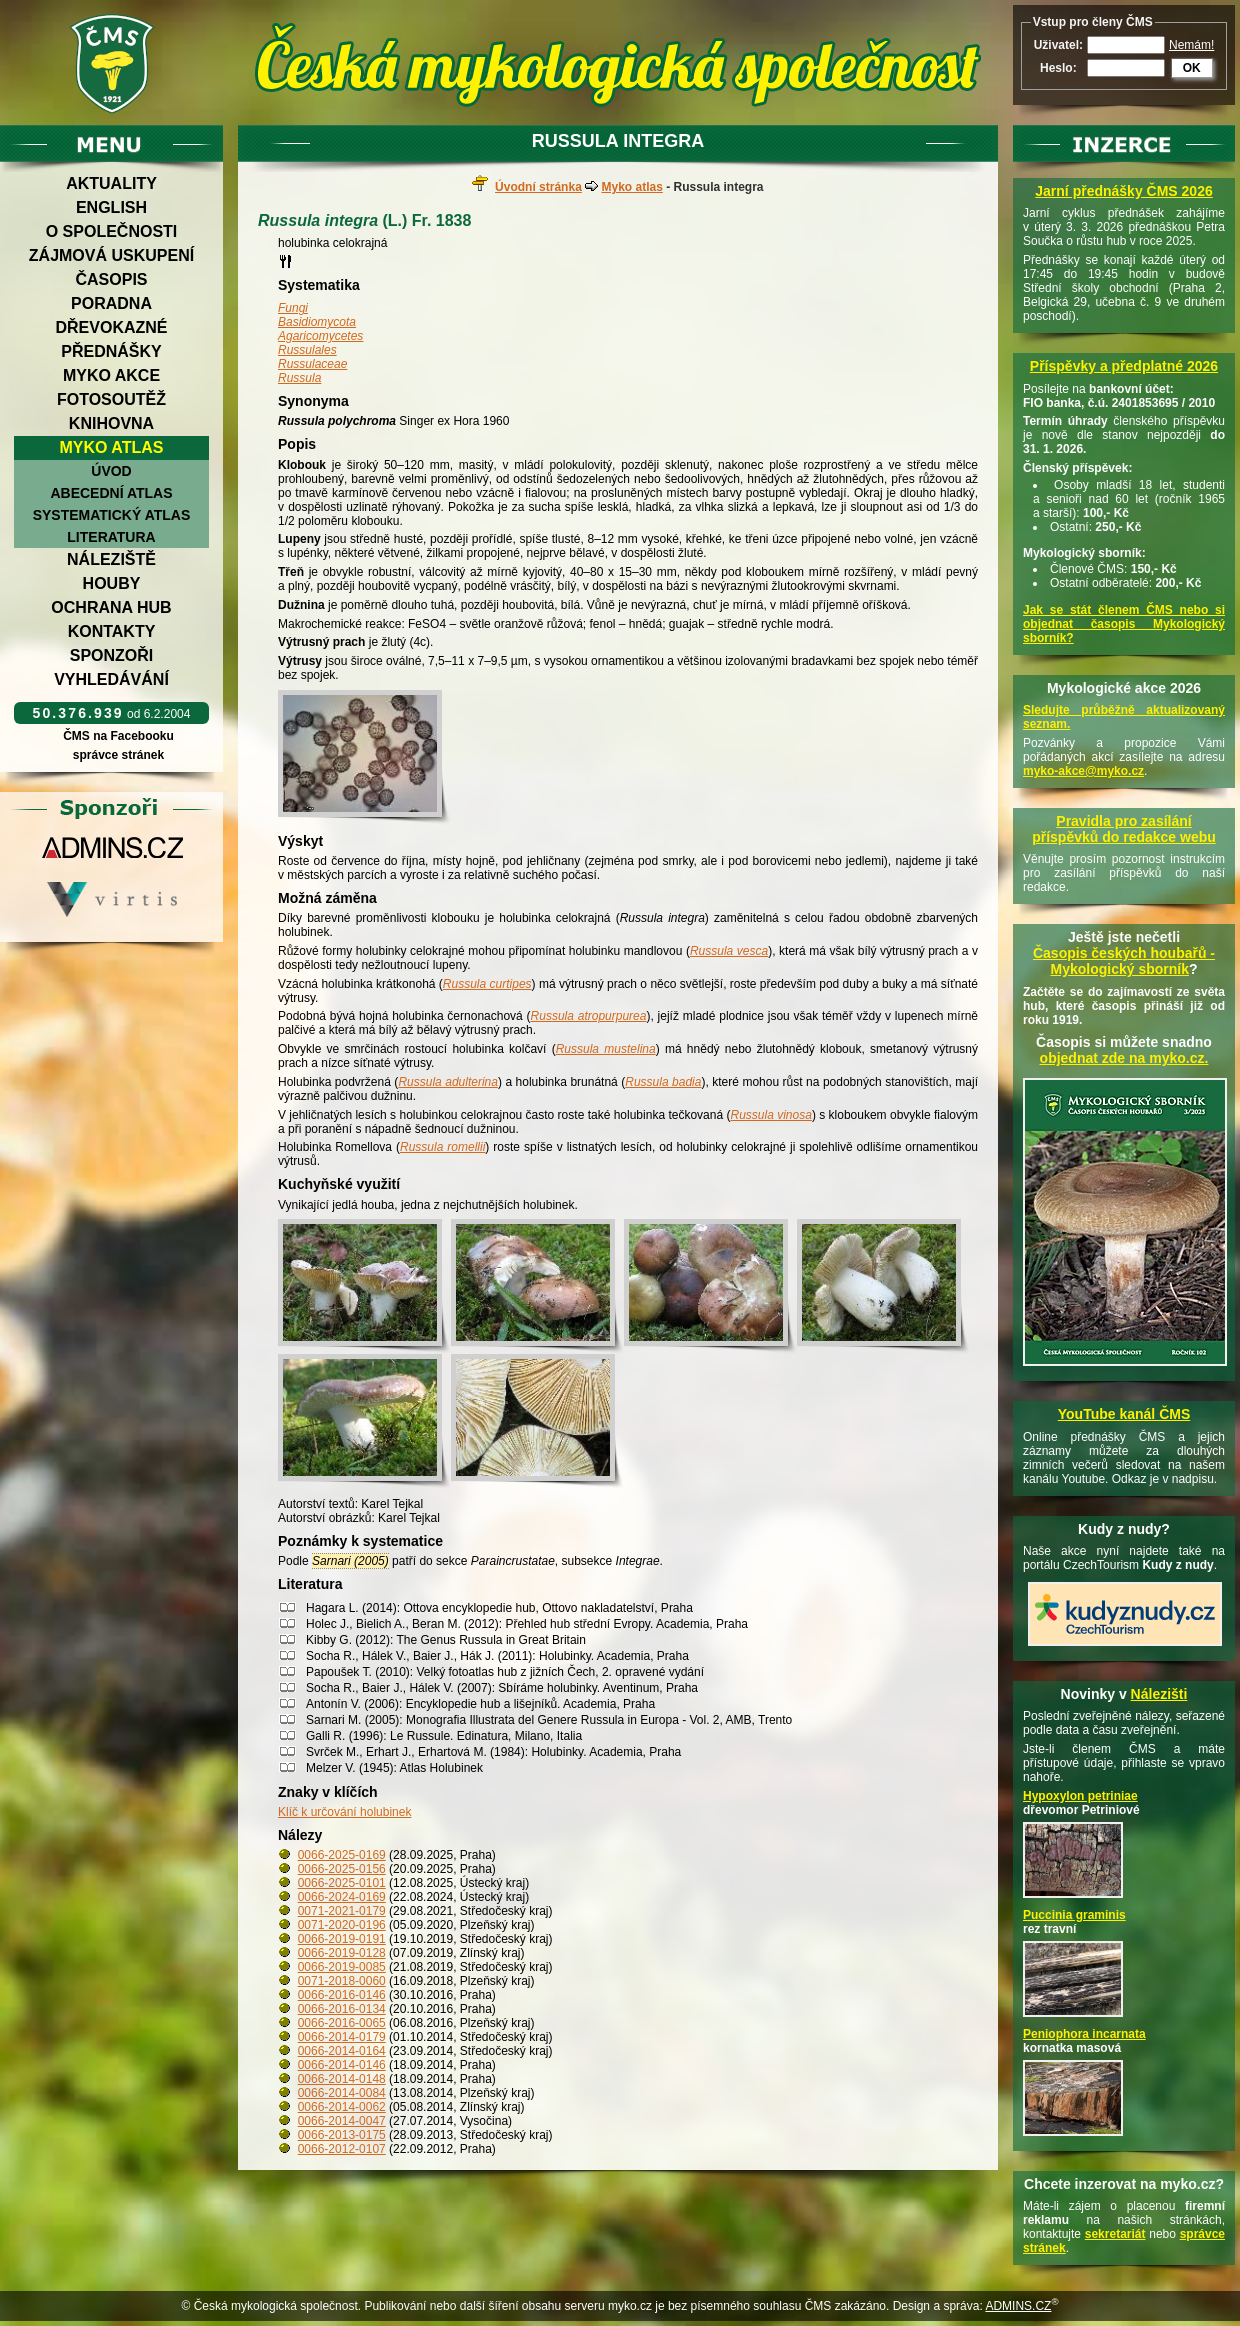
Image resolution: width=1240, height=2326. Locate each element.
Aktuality (111, 183)
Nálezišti (1159, 1694)
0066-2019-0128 (342, 1953)
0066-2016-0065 (342, 2023)
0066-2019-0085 (342, 1967)
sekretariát (1115, 2234)
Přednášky (111, 351)
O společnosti (112, 231)
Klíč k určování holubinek (344, 1812)
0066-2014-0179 (342, 2037)
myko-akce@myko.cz (1083, 771)
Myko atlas (112, 447)
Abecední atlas (111, 493)
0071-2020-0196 (342, 1925)
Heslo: (1058, 68)
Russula (299, 378)
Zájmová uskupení (111, 255)
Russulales (307, 350)
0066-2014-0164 (342, 2051)
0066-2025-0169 (342, 1855)
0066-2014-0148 (342, 2079)
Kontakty (112, 631)
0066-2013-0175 (342, 2135)
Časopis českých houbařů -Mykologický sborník (1124, 961)
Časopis (111, 279)
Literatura (111, 537)
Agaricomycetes (320, 336)
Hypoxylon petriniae (1080, 1796)
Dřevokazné (111, 327)
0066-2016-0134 (342, 2009)
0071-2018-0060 (342, 1981)
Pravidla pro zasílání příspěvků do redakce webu (1124, 829)
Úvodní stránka (538, 187)
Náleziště (111, 559)
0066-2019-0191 (342, 1939)
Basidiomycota (317, 322)
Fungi (293, 308)
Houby (112, 583)
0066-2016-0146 (342, 1995)
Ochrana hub (111, 607)
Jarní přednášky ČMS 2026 (1123, 191)
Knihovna (111, 423)
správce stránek (118, 755)
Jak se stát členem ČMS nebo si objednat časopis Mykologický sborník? (1124, 624)
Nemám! (1191, 45)
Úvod (111, 471)
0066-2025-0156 (342, 1869)
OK (1192, 68)
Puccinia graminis (1074, 1915)
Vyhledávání (111, 679)
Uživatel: (1058, 45)
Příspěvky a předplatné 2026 (1124, 366)
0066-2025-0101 (342, 1883)
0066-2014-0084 (342, 2093)
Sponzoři (112, 655)
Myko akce (111, 375)
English (111, 207)
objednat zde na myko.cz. (1124, 1058)
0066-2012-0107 (342, 2149)
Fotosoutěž (111, 399)
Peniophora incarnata (1084, 2034)
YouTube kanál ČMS (1124, 1414)
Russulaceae (312, 364)
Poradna (111, 303)
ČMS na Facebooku (118, 736)
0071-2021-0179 (342, 1911)
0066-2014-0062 (342, 2107)
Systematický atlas (112, 515)
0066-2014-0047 (342, 2121)
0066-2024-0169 (342, 1897)
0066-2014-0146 (342, 2065)
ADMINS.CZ (1018, 2306)
